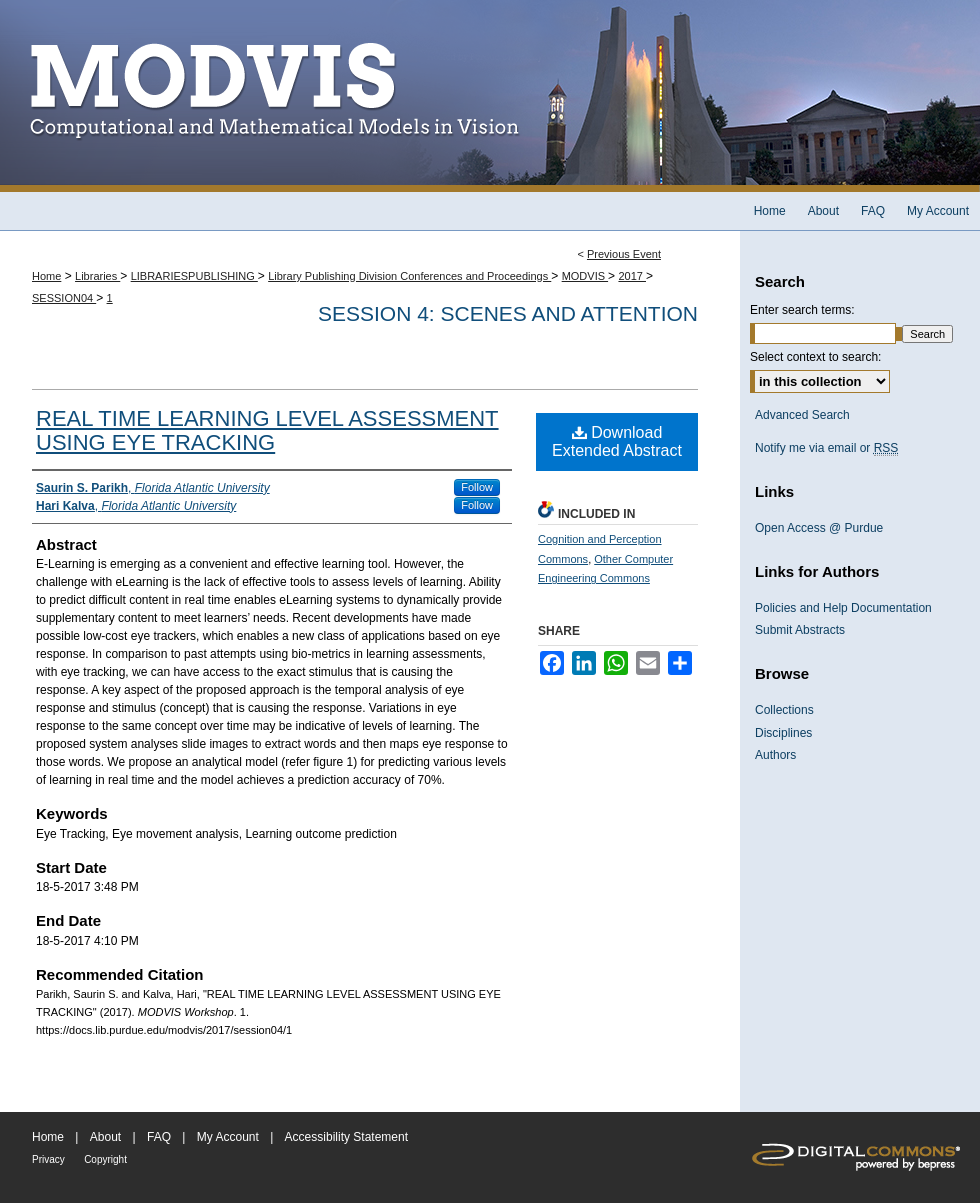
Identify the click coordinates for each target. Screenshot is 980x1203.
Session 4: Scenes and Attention (508, 313)
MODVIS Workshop (490, 96)
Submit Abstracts (800, 630)
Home (46, 276)
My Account (228, 1137)
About (105, 1137)
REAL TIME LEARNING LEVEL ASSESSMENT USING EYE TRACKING (267, 430)
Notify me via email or (826, 448)
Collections (784, 710)
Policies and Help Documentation (843, 608)
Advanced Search (802, 415)
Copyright (105, 1159)
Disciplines (783, 733)
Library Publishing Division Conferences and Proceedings (409, 276)
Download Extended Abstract (617, 441)
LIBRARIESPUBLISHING (194, 276)
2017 (632, 276)
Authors (775, 755)
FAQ (159, 1137)
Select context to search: (815, 357)
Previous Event (624, 254)
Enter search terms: (802, 310)
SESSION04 (64, 298)
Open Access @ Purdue (819, 528)
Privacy (48, 1159)
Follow (477, 487)
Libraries (97, 276)
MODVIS (585, 276)
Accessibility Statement (346, 1137)
